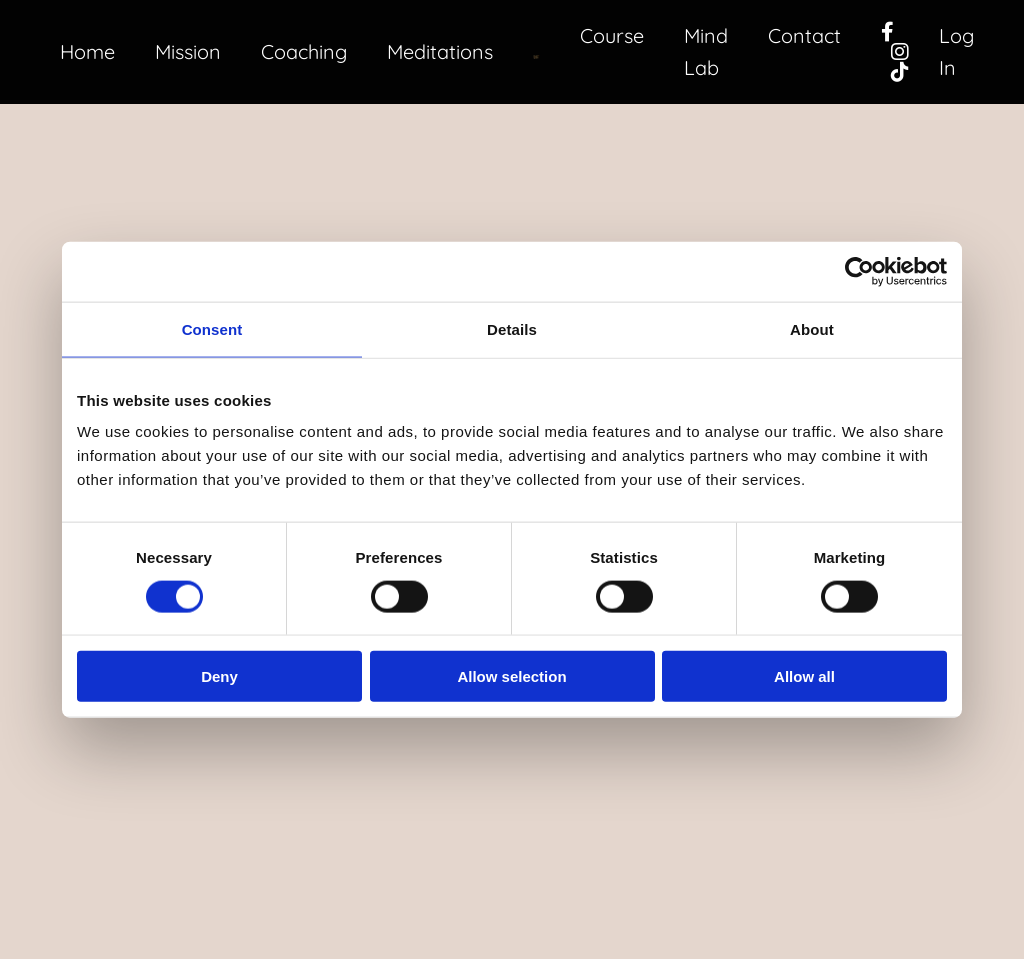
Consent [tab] (212, 328)
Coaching (305, 51)
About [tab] (812, 328)
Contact (804, 35)
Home (87, 51)
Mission (188, 51)
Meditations (441, 51)
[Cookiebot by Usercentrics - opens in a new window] (859, 271)
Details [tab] (512, 328)
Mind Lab (705, 51)
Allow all (804, 676)
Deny (219, 676)
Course (611, 35)
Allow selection (511, 676)
